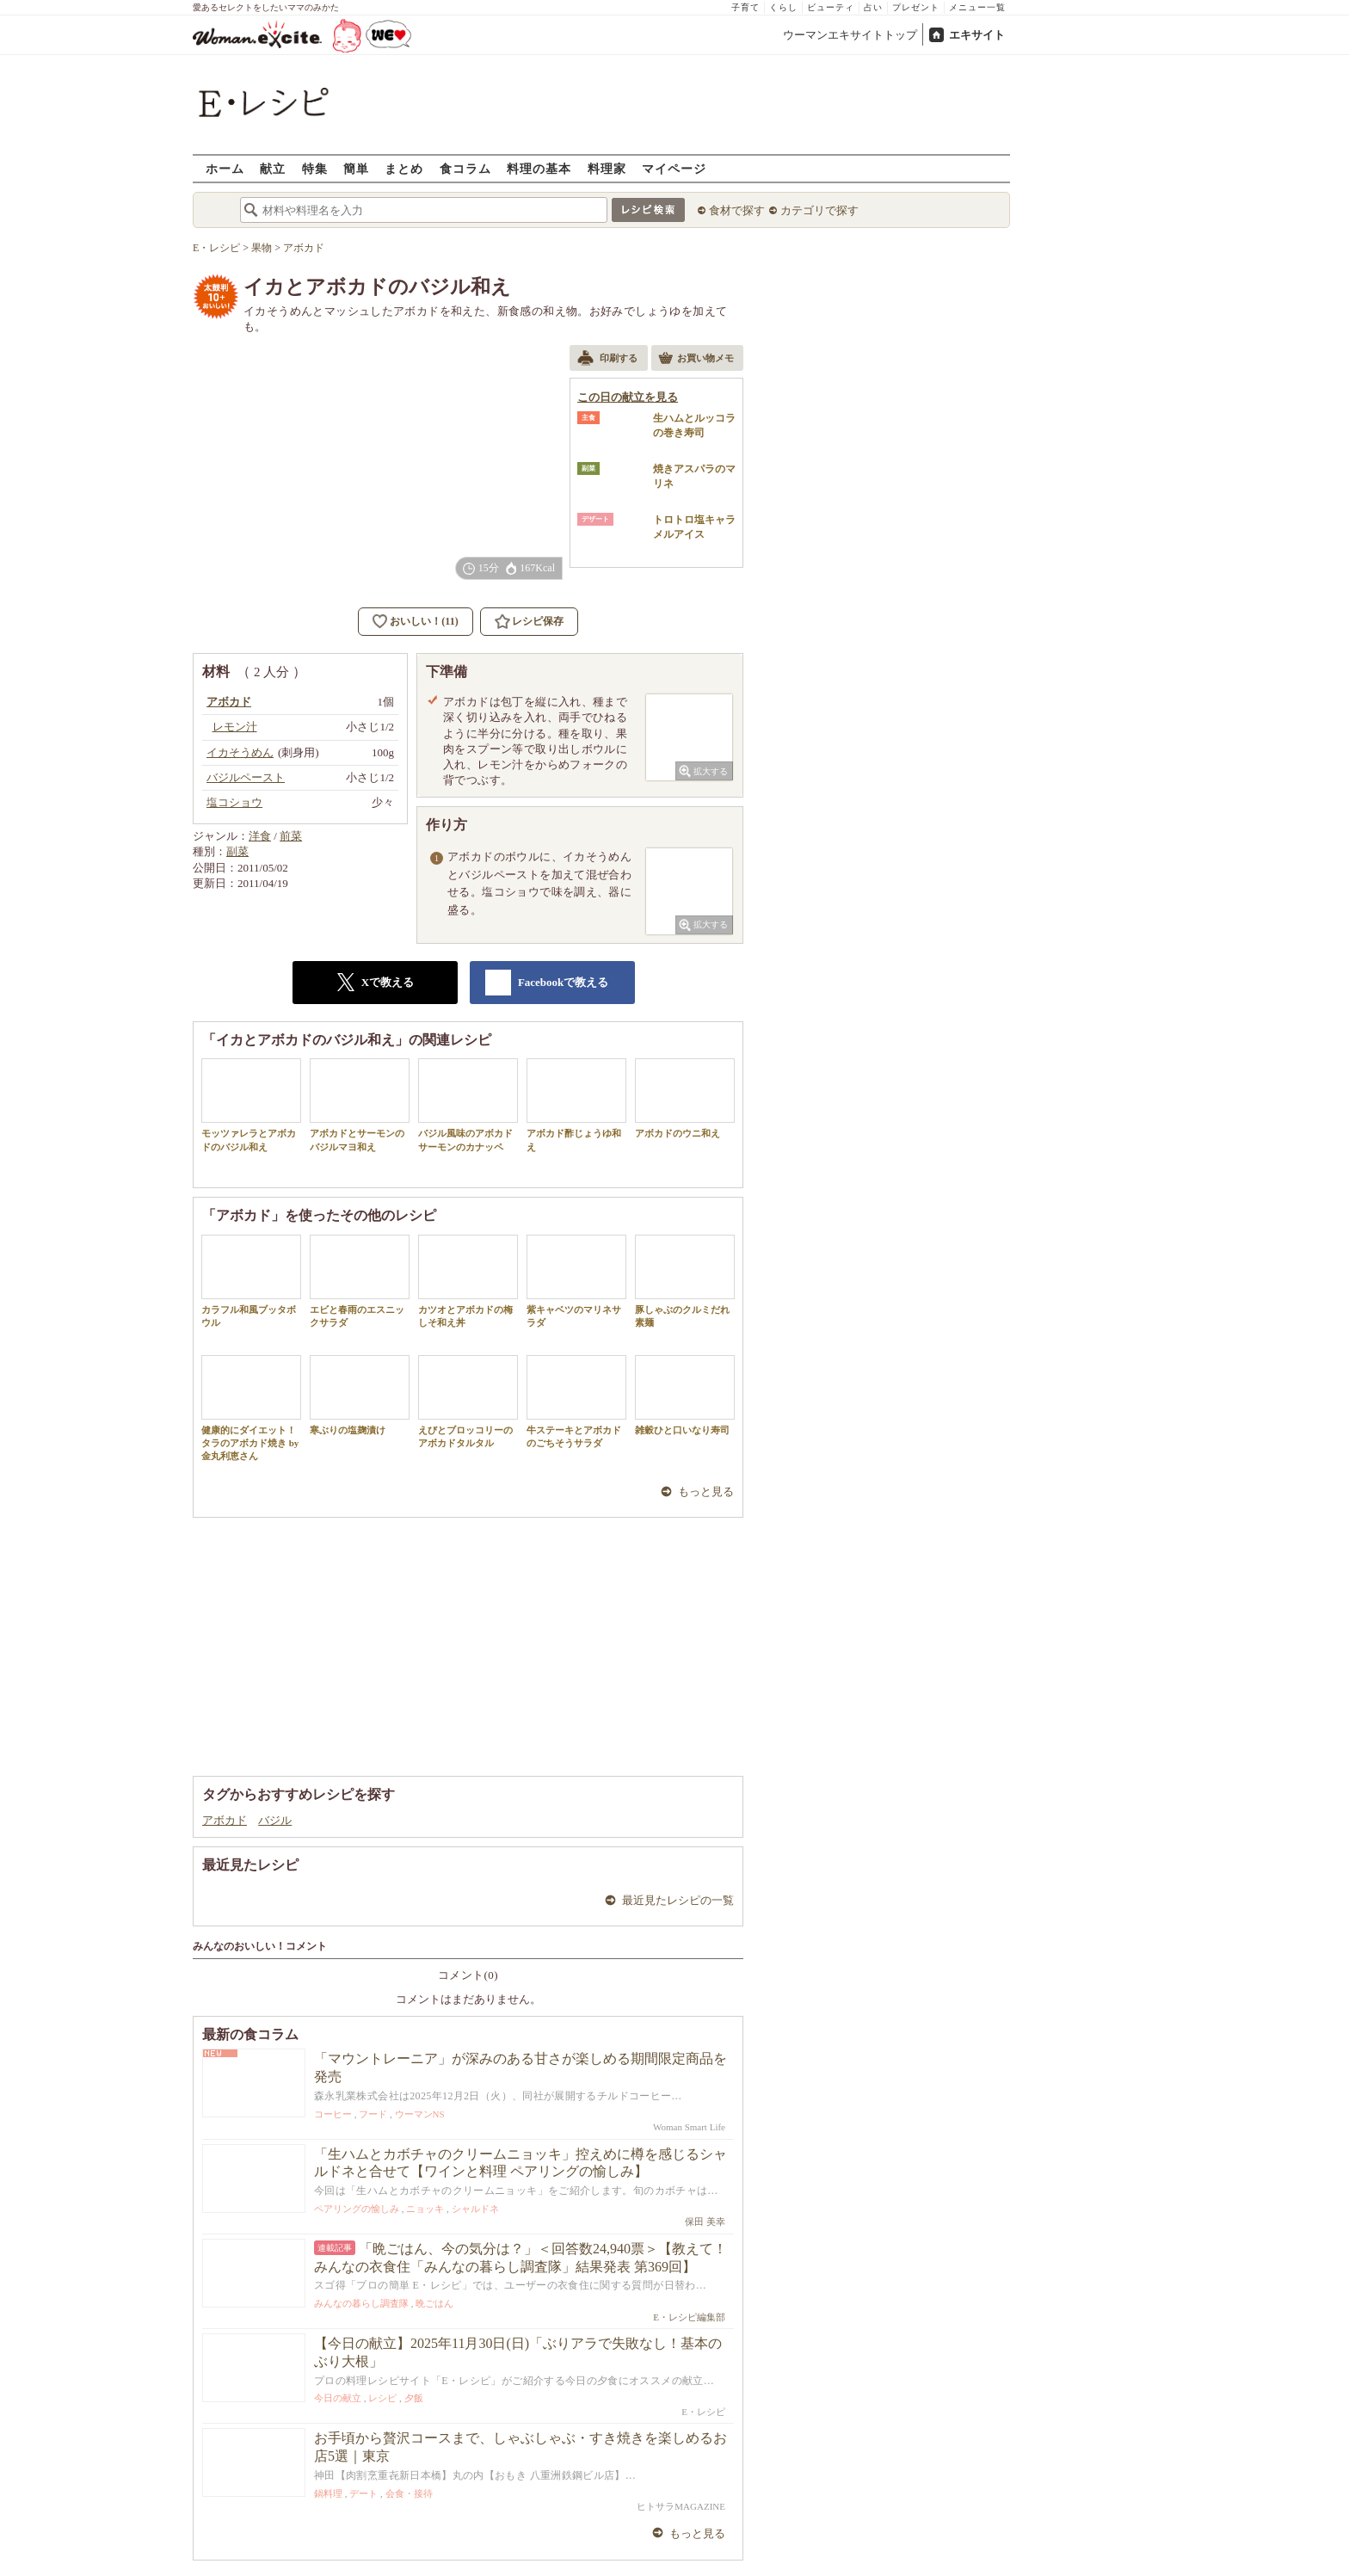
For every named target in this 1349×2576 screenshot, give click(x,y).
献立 (273, 168)
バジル (275, 1820)
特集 (315, 168)
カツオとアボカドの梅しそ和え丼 (468, 1281)
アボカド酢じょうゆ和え (576, 1104)
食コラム (465, 168)
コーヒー (333, 2114)
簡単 (356, 168)
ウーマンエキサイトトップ (850, 34)
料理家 (607, 168)
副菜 (237, 851)
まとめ (404, 168)
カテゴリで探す (819, 210)
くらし (783, 7)
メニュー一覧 (977, 7)
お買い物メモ (696, 359)
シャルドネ (475, 2208)
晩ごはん (434, 2303)
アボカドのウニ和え (685, 1098)
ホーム (225, 168)
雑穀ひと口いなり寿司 (685, 1395)
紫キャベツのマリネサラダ (576, 1281)
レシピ (382, 2398)
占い (873, 7)
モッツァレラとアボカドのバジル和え (251, 1104)
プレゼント (915, 7)
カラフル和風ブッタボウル (251, 1281)
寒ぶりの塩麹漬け (360, 1395)
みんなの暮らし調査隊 (361, 2303)
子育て (745, 7)
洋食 (260, 835)
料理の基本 (539, 168)
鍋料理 (328, 2493)
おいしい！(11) (424, 621)
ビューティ (830, 7)
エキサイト (977, 34)
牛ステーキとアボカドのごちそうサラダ (576, 1401)
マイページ (674, 168)
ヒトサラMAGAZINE (681, 2506)
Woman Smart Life (689, 2127)
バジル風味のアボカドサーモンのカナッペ (468, 1104)
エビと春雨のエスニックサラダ (360, 1281)
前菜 (291, 835)
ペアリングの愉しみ (356, 2208)
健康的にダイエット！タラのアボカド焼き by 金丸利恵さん (251, 1408)
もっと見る (706, 1491)
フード (373, 2114)
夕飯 (413, 2398)
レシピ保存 (538, 621)
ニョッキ (425, 2208)
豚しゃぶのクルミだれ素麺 (685, 1281)
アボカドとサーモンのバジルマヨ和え (360, 1104)
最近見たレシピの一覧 (678, 1900)
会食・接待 (409, 2493)
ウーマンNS (420, 2114)
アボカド (224, 1820)
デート (363, 2493)
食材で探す (737, 210)
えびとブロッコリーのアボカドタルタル (468, 1401)
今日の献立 (337, 2398)
